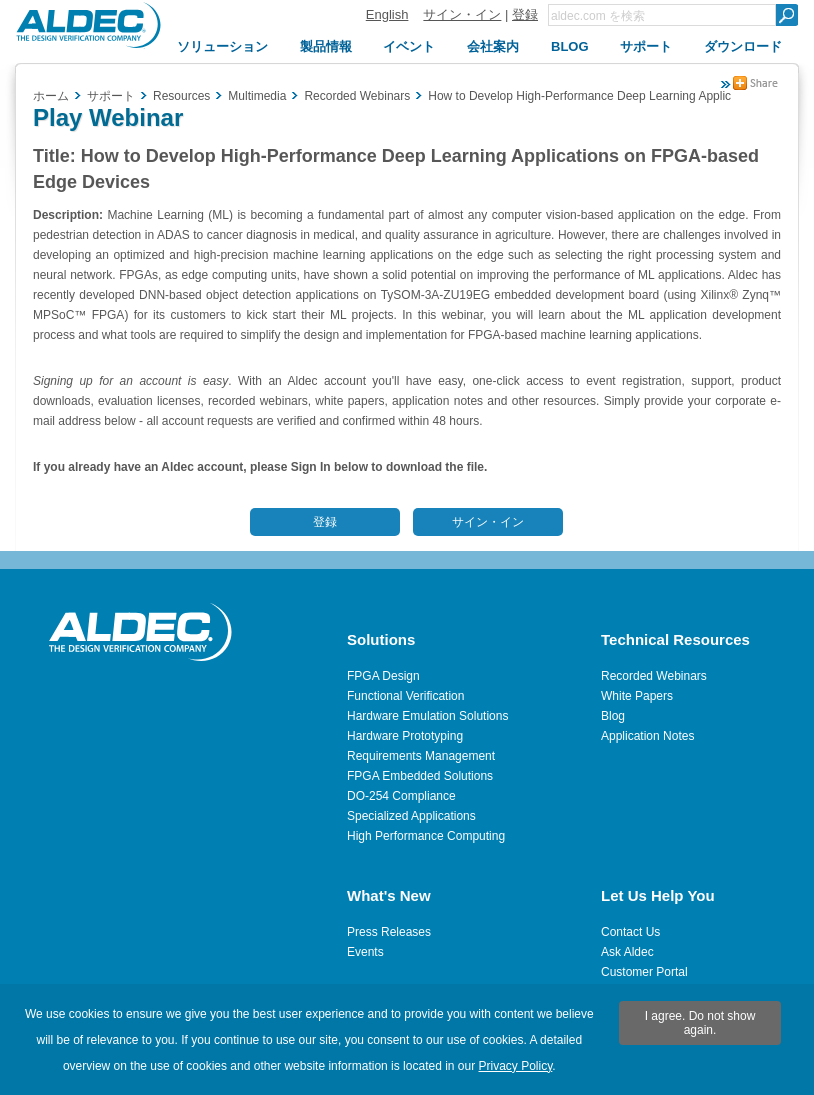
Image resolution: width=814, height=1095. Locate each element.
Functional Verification (405, 696)
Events (365, 952)
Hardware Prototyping (405, 736)
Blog (613, 716)
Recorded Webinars (654, 676)
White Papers (637, 696)
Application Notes (647, 736)
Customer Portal (644, 972)
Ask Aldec (627, 952)
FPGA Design (383, 676)
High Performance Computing (426, 836)
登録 (525, 14)
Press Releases (389, 932)
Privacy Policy (516, 1066)
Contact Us (630, 932)
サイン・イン (462, 14)
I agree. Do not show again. (700, 1023)
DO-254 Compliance (401, 796)
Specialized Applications (411, 816)
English (387, 14)
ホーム (51, 96)
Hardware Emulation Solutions (427, 716)
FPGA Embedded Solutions (420, 776)
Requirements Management (421, 756)
